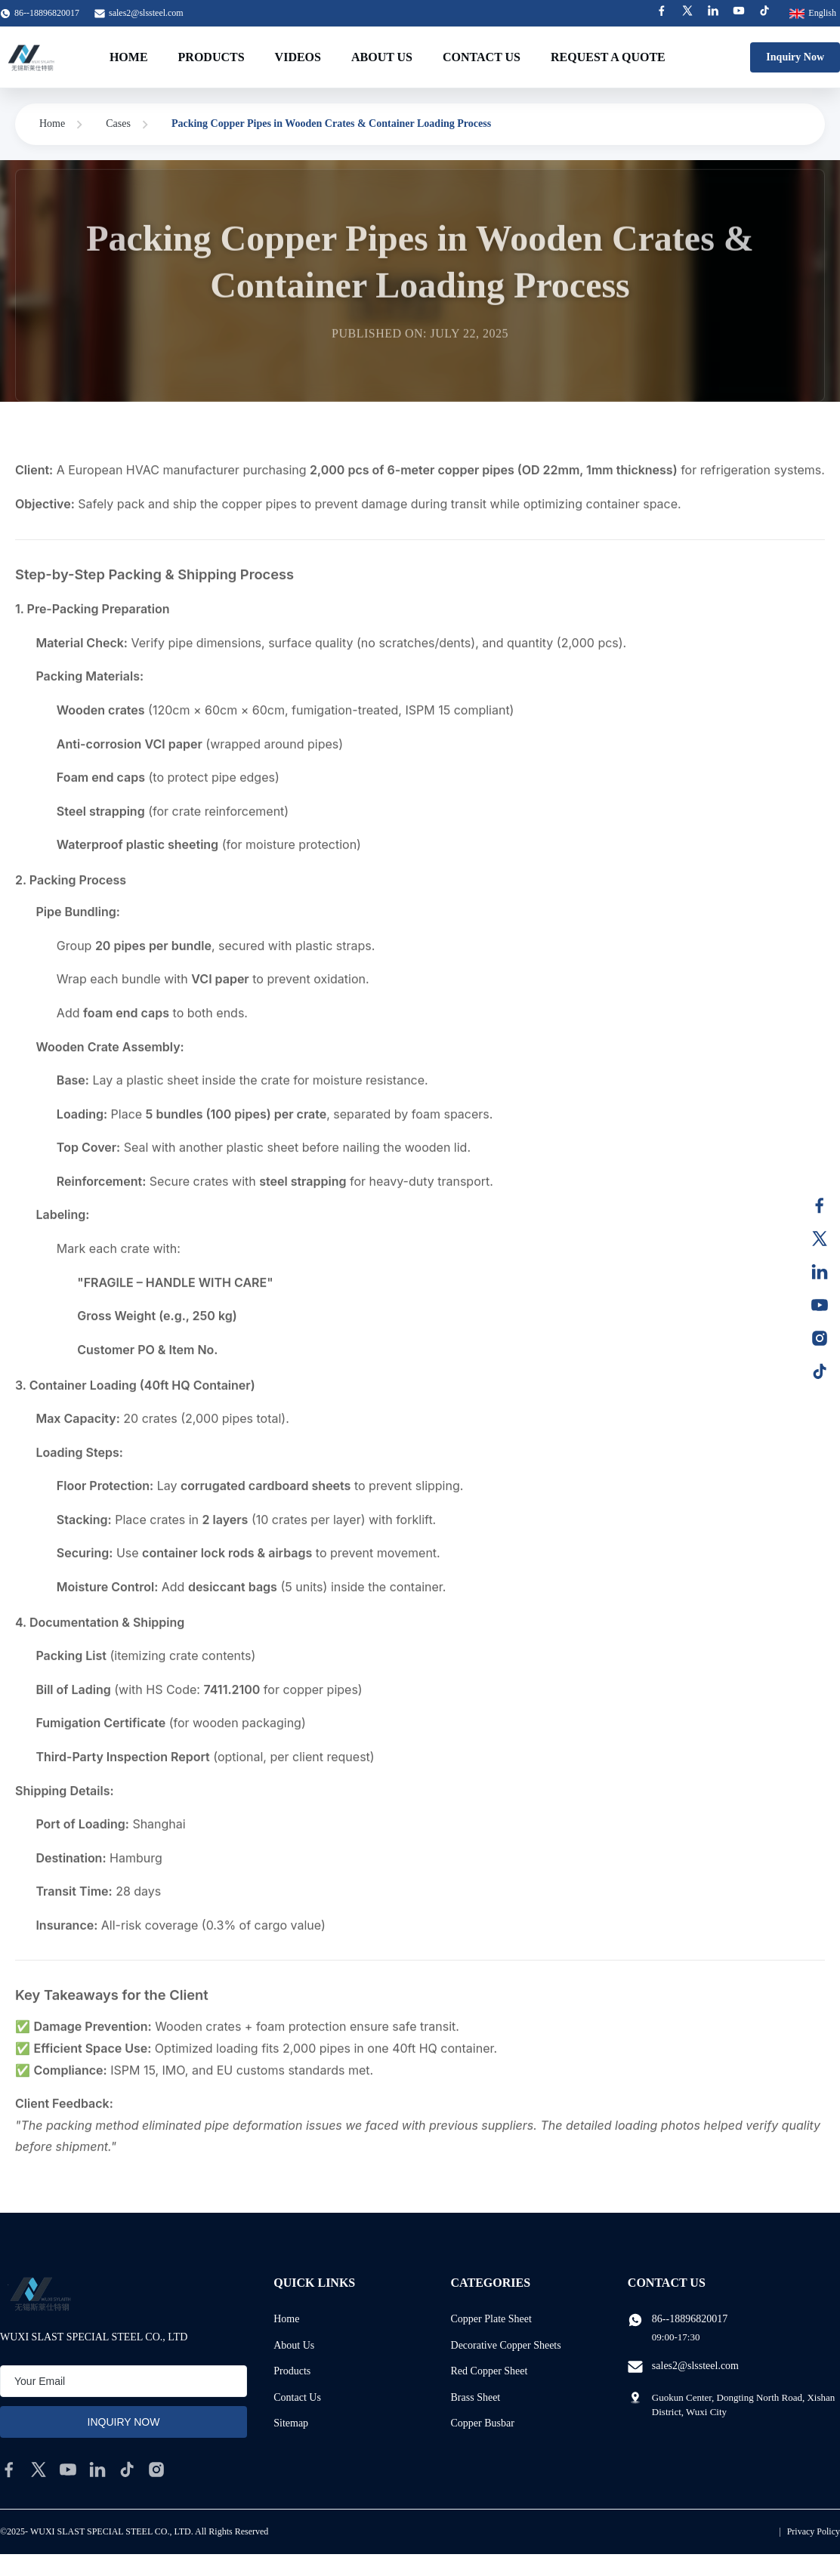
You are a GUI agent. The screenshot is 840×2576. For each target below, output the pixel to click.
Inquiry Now (795, 57)
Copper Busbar (482, 2423)
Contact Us (481, 57)
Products (211, 57)
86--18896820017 (689, 2319)
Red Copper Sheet (489, 2371)
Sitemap (290, 2423)
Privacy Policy (813, 2531)
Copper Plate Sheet (491, 2319)
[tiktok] (127, 2469)
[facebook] (9, 2469)
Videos (298, 57)
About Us (381, 57)
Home (129, 57)
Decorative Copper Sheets (506, 2345)
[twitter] (38, 2469)
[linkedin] (97, 2469)
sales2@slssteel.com (146, 13)
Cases (118, 123)
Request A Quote (608, 57)
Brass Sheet (476, 2397)
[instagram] (156, 2469)
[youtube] (68, 2469)
